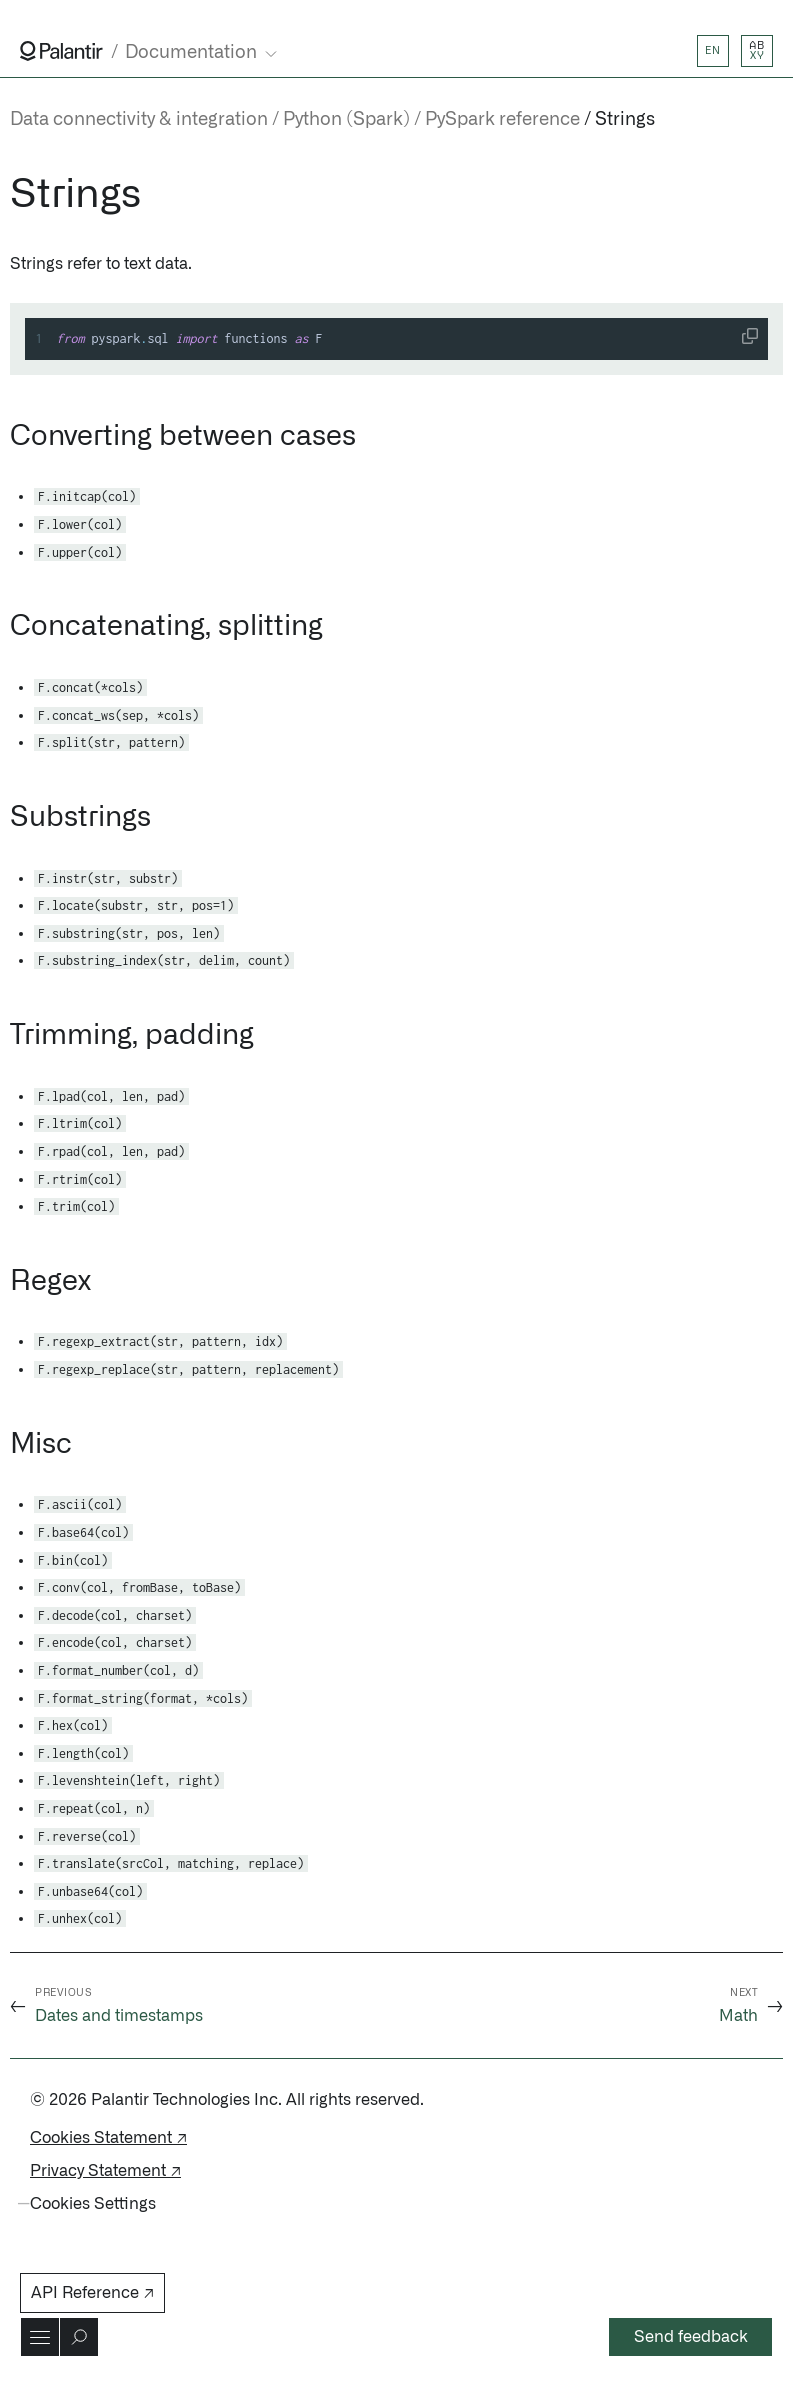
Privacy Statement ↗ (105, 2171)
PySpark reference (502, 120)
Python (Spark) (346, 120)
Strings (625, 120)
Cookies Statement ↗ (108, 2138)
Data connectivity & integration (139, 120)
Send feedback (691, 2337)
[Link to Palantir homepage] (61, 51)
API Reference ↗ (92, 2293)
